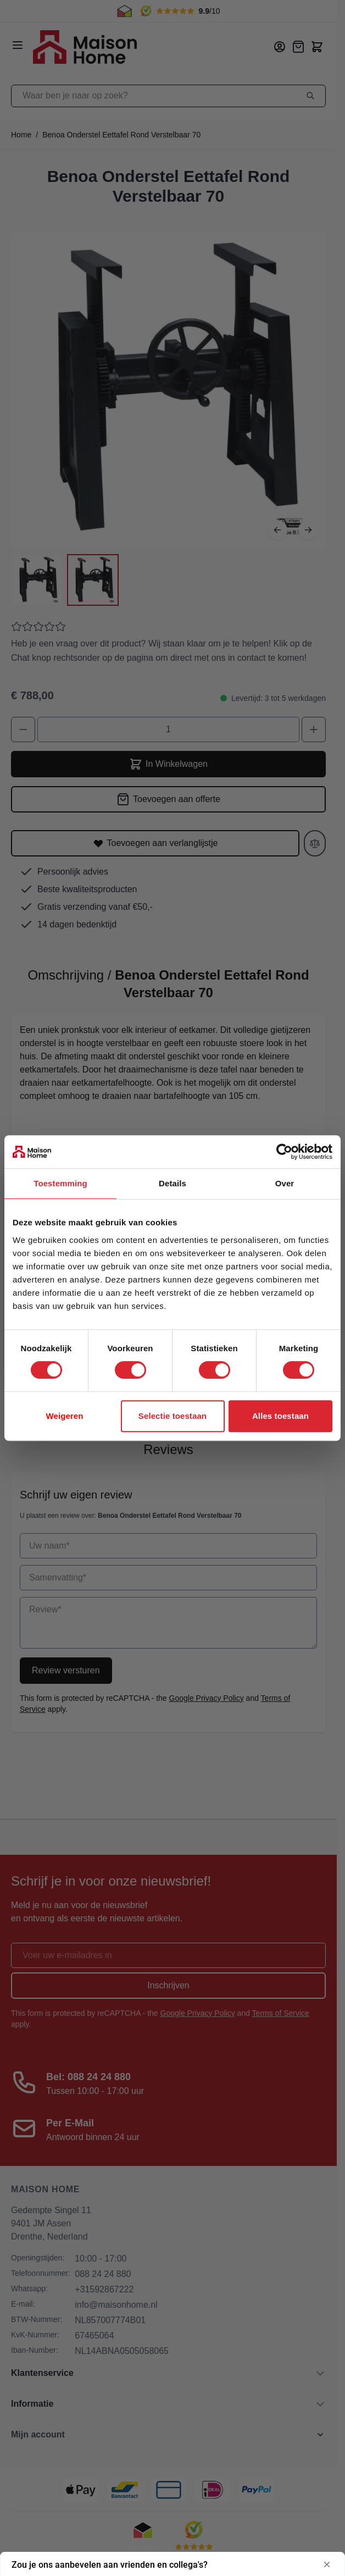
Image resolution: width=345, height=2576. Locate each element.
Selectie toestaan (172, 1415)
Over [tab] (284, 1183)
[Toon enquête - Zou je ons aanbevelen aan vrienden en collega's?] (172, 2564)
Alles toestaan (280, 1415)
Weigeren (64, 1415)
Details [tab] (172, 1183)
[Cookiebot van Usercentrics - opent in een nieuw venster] (284, 1151)
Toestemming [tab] (60, 1183)
